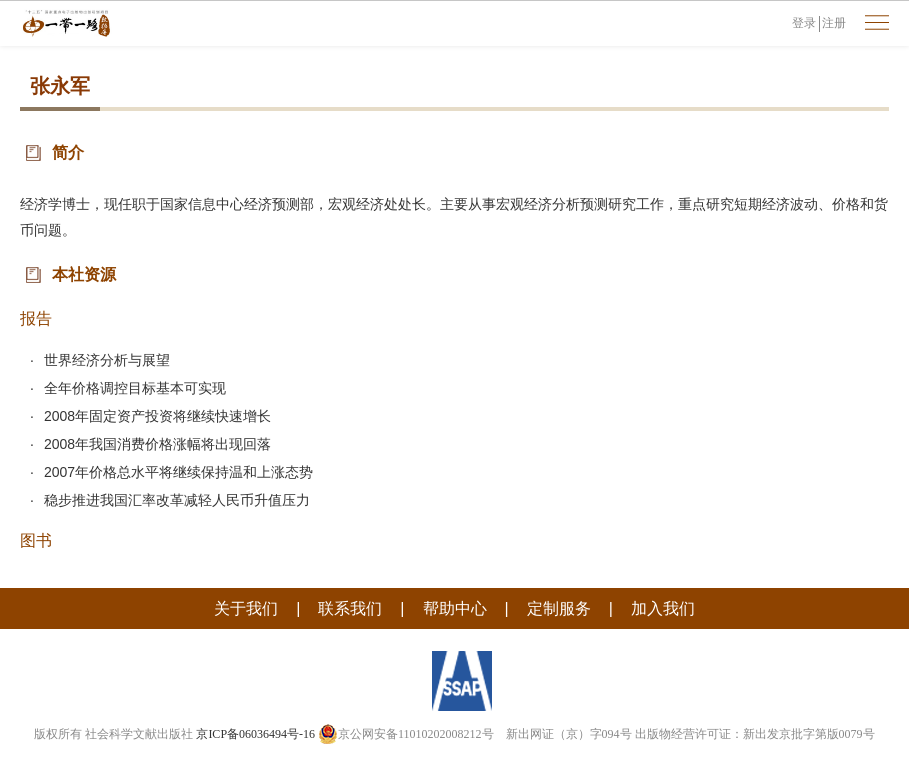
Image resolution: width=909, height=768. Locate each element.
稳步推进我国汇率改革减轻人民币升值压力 (177, 500)
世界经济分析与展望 (107, 360)
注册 (834, 23)
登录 (804, 23)
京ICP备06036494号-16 (255, 734)
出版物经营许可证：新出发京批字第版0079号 (755, 734)
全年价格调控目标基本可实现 (135, 388)
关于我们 (246, 608)
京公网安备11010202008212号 (406, 734)
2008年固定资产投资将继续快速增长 (157, 416)
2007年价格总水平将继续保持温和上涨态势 (178, 472)
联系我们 (350, 608)
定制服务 (559, 608)
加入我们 (663, 608)
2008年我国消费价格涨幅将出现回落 (157, 444)
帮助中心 (455, 608)
